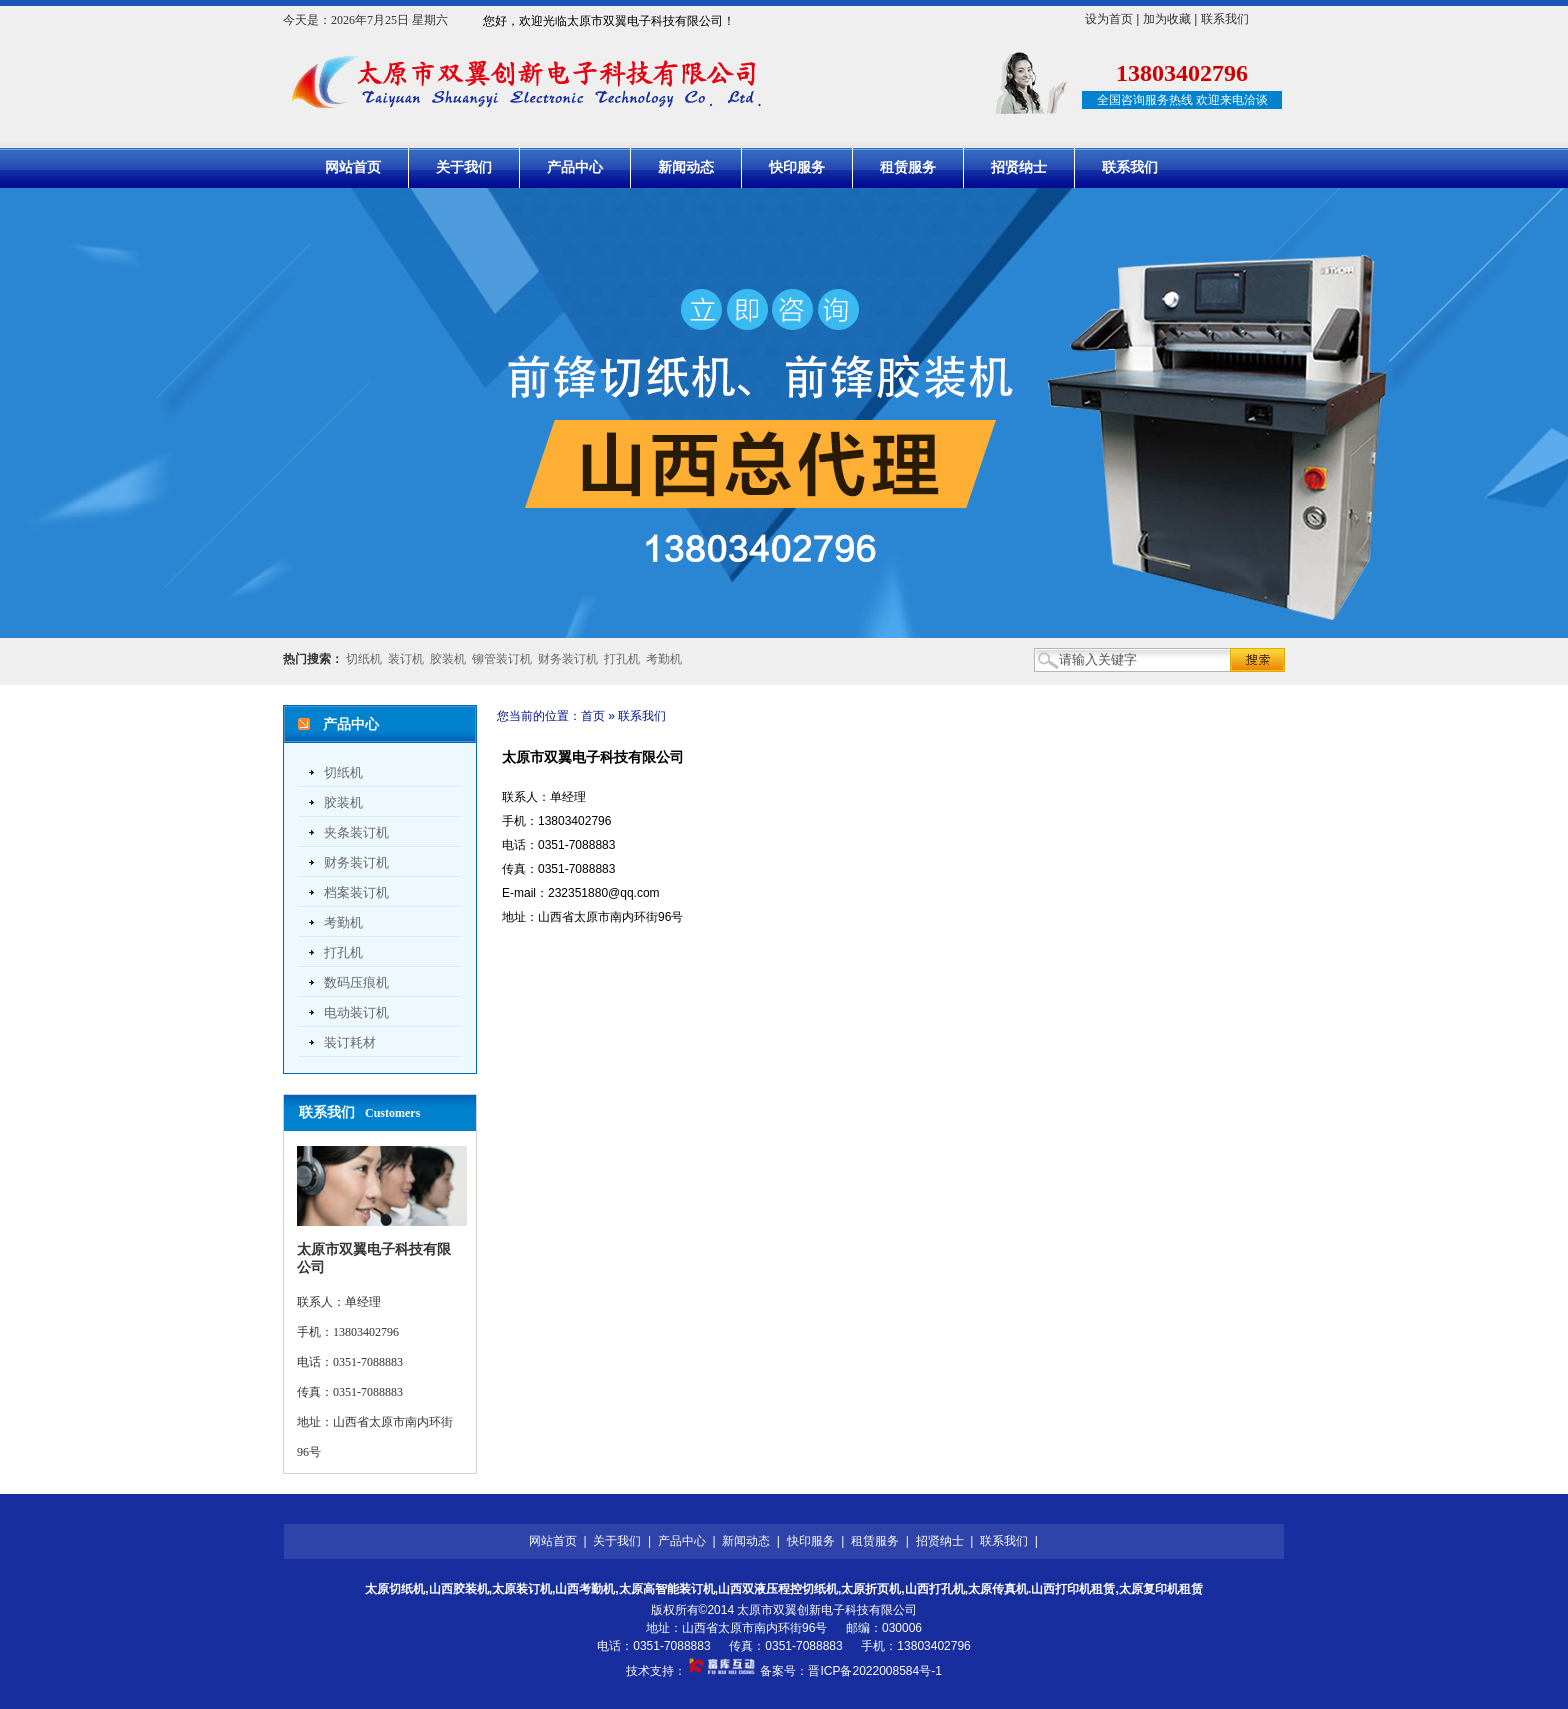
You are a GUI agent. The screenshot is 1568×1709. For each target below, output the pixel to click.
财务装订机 (568, 659)
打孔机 (622, 659)
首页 (593, 716)
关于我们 (464, 167)
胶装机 (448, 659)
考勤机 (664, 659)
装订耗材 (350, 1042)
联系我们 (1225, 19)
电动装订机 (356, 1012)
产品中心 (575, 167)
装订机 (406, 659)
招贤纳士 (1019, 167)
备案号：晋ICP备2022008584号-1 (850, 1671)
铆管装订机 (502, 659)
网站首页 (353, 167)
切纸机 (364, 659)
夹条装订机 (356, 832)
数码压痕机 (356, 982)
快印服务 (797, 167)
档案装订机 (356, 892)
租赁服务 (908, 167)
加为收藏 (1167, 19)
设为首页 (1109, 19)
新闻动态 (686, 167)
